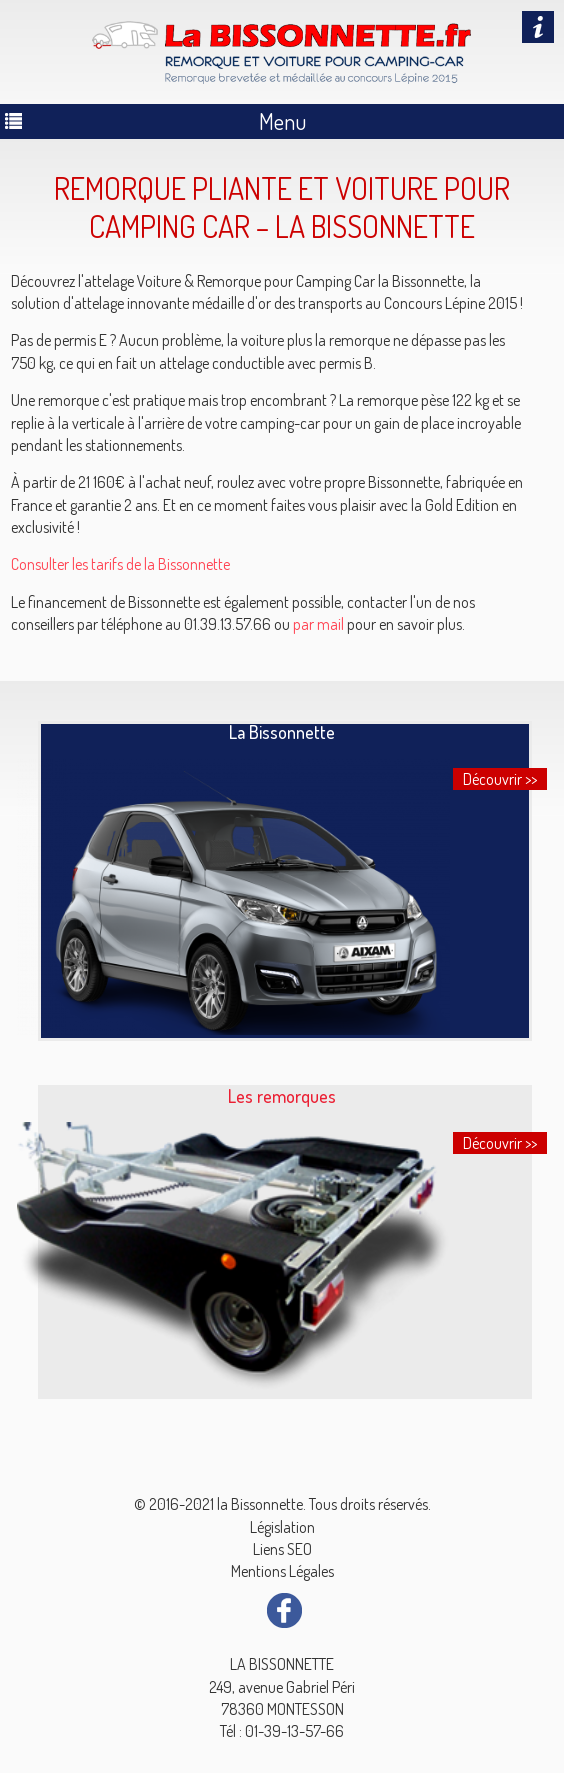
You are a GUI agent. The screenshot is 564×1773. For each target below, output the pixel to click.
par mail (318, 624)
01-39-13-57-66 (294, 1731)
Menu (282, 121)
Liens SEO (282, 1549)
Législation (282, 1527)
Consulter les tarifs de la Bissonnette (120, 564)
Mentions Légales (282, 1571)
